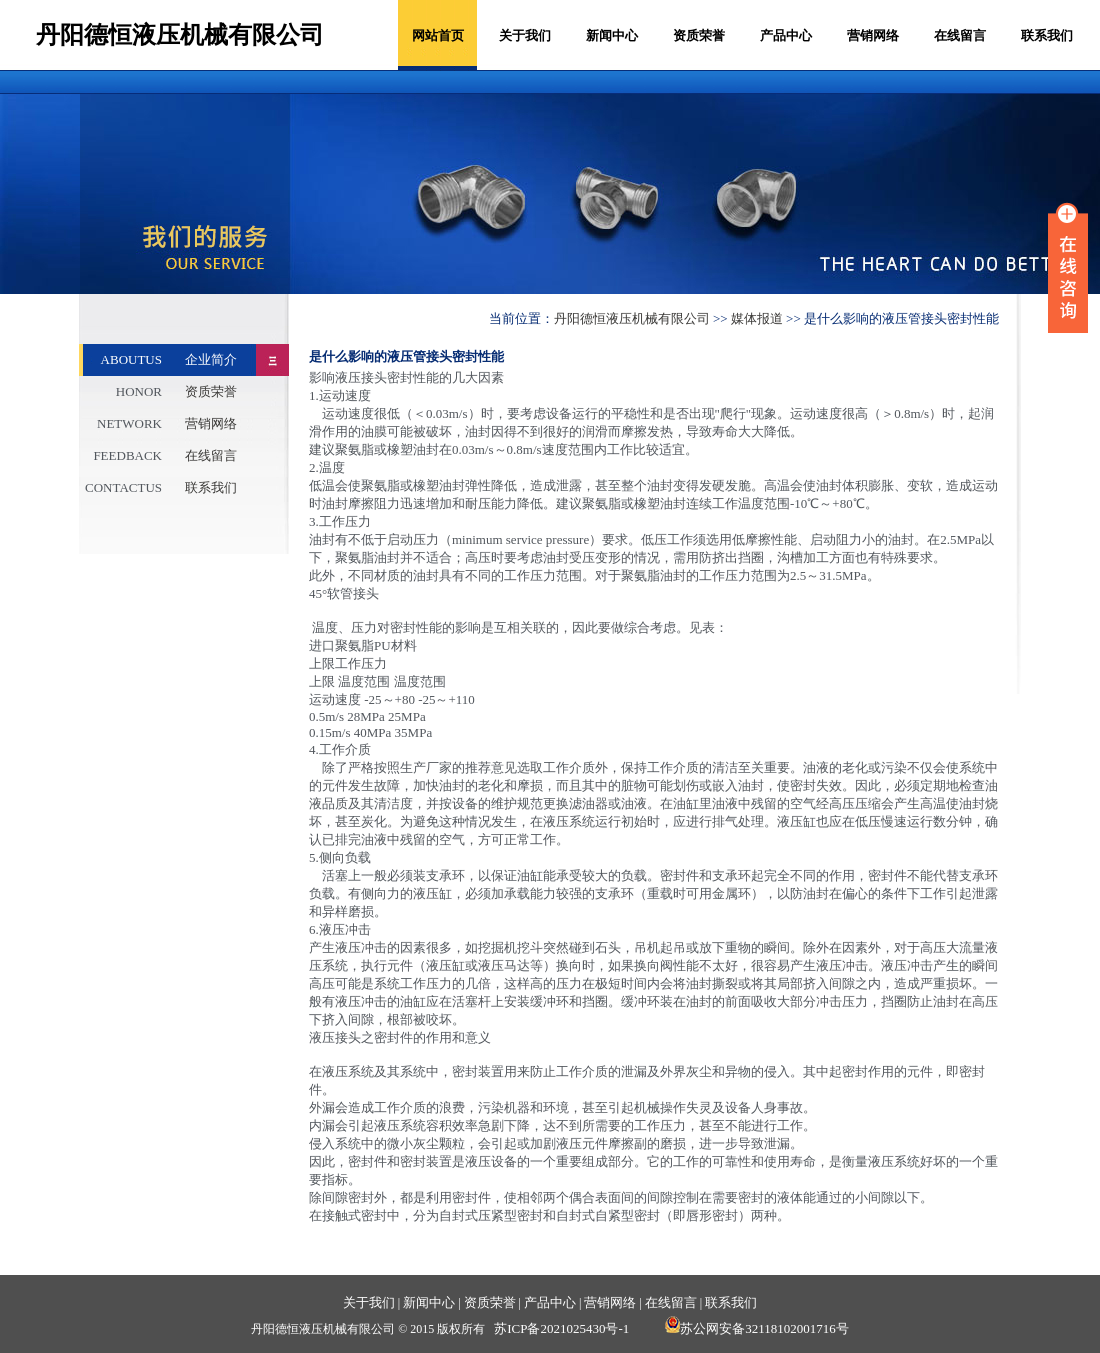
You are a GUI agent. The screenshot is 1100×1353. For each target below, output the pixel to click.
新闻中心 (612, 35)
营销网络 (873, 35)
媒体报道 (757, 318)
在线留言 (960, 35)
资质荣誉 (699, 35)
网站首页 (438, 35)
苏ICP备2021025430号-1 (561, 1328)
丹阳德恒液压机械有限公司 (632, 318)
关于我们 (525, 35)
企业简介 (211, 359)
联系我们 (1047, 35)
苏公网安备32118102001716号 (757, 1328)
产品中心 (786, 35)
